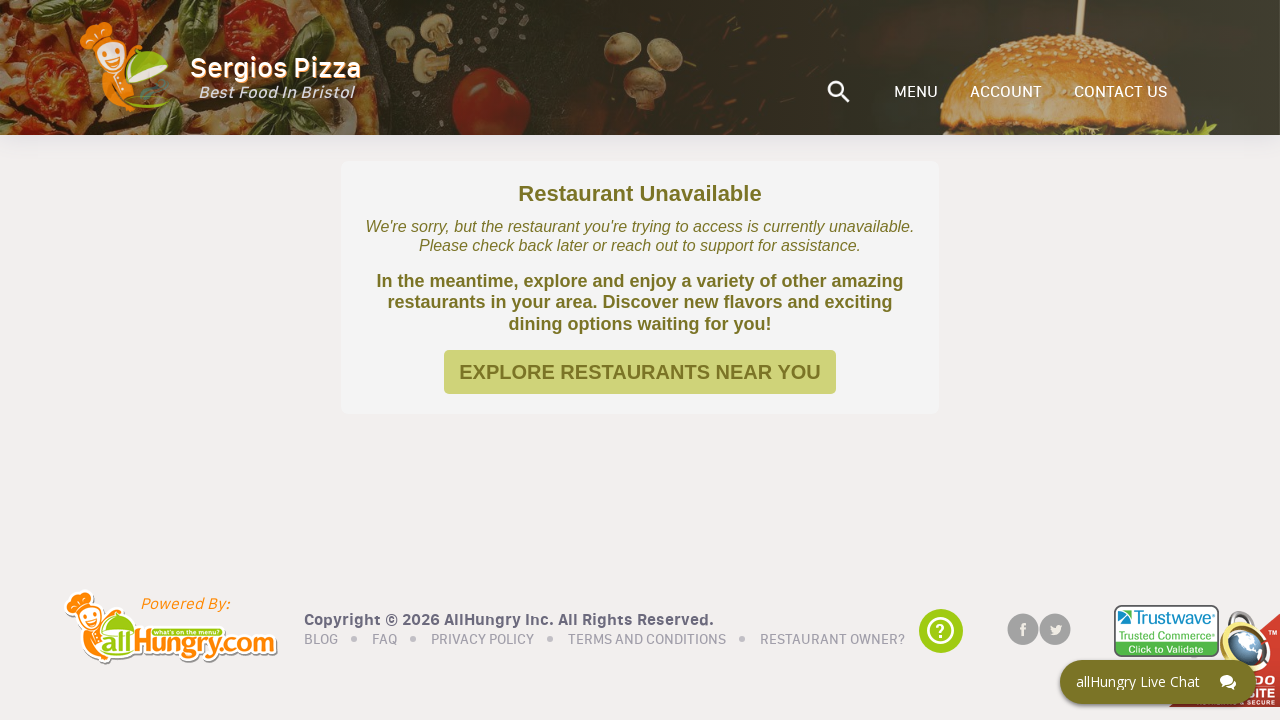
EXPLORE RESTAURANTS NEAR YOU (640, 372)
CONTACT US (1121, 92)
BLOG (321, 640)
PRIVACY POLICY (482, 640)
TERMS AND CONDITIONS (647, 640)
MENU (916, 92)
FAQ (384, 640)
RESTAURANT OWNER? (832, 640)
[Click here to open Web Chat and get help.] (1158, 682)
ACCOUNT (1006, 92)
